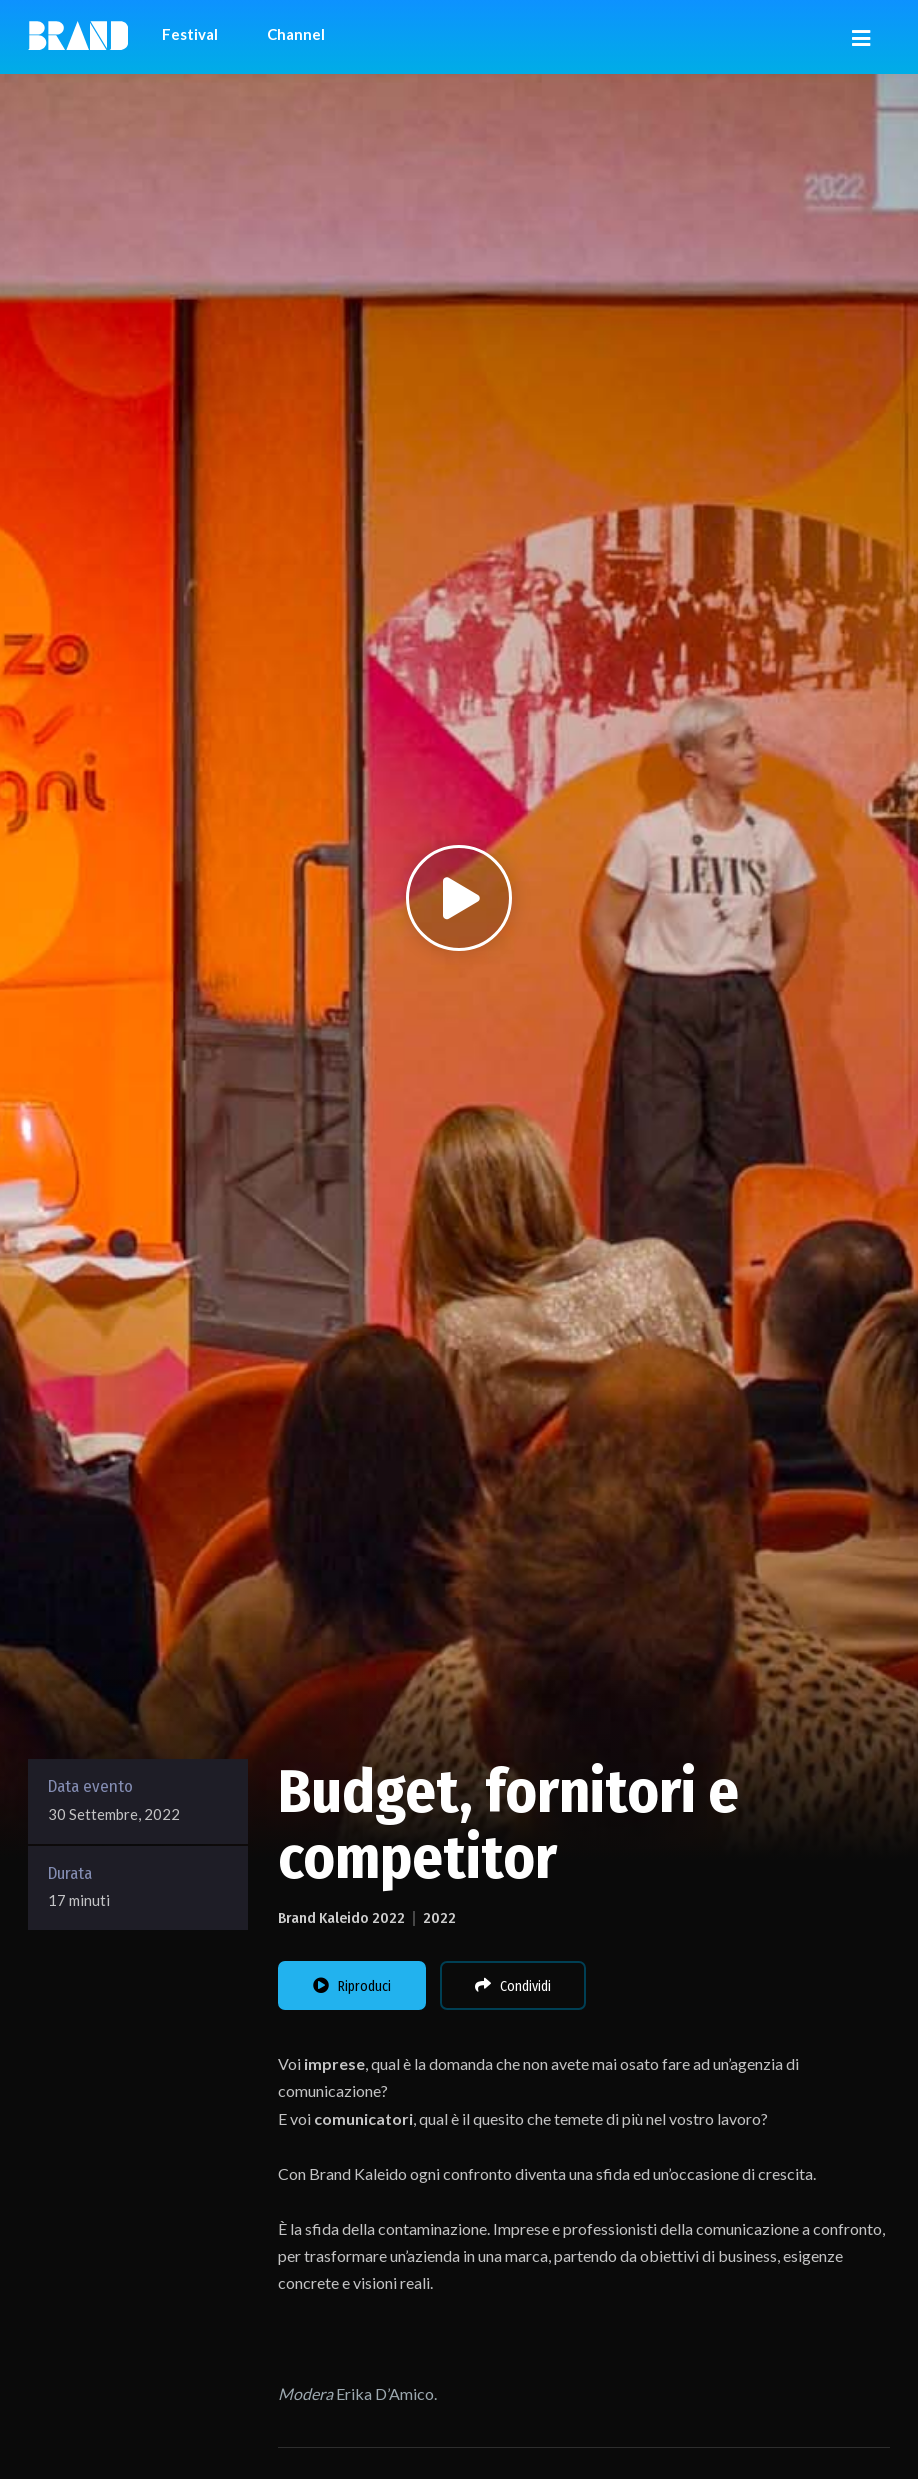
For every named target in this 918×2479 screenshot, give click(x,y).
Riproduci (352, 1986)
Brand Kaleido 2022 (341, 1918)
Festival (190, 34)
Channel (296, 34)
